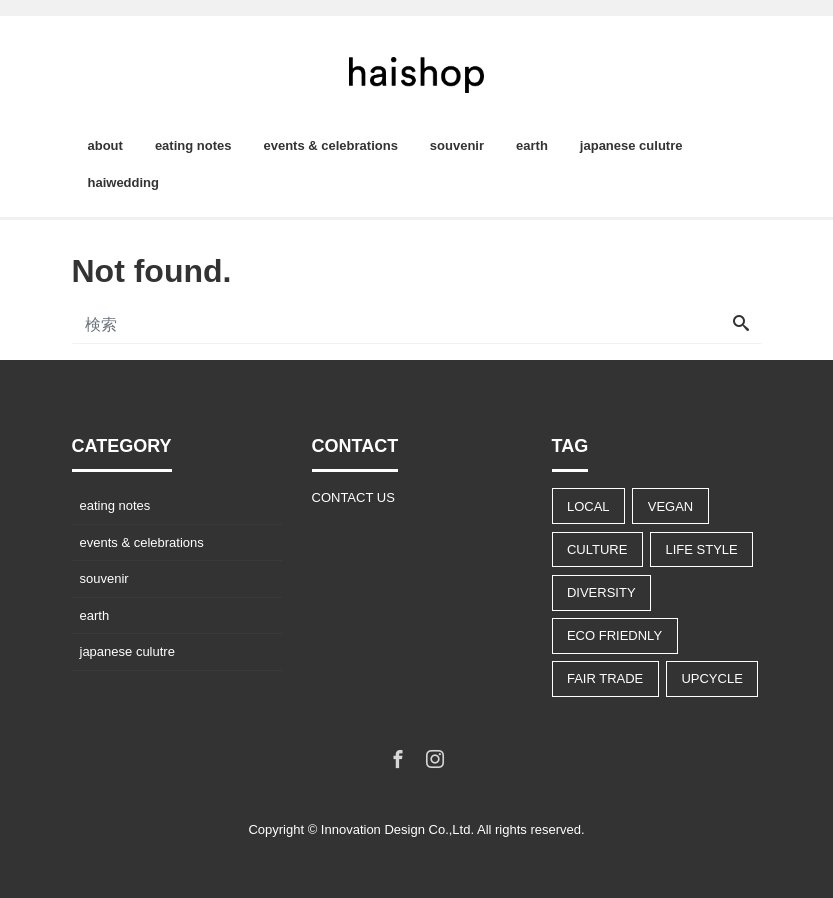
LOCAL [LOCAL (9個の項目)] (588, 506)
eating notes (193, 145)
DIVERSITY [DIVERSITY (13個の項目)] (601, 592)
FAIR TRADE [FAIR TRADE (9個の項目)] (605, 678)
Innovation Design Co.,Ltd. (397, 829)
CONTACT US (353, 497)
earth (532, 145)
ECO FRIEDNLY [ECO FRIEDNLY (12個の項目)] (614, 635)
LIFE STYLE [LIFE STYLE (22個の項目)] (702, 549)
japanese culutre (631, 145)
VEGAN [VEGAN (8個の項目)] (671, 506)
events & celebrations (330, 145)
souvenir (457, 145)
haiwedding (124, 182)
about (105, 145)
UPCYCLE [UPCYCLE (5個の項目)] (711, 678)
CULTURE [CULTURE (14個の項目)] (597, 549)
